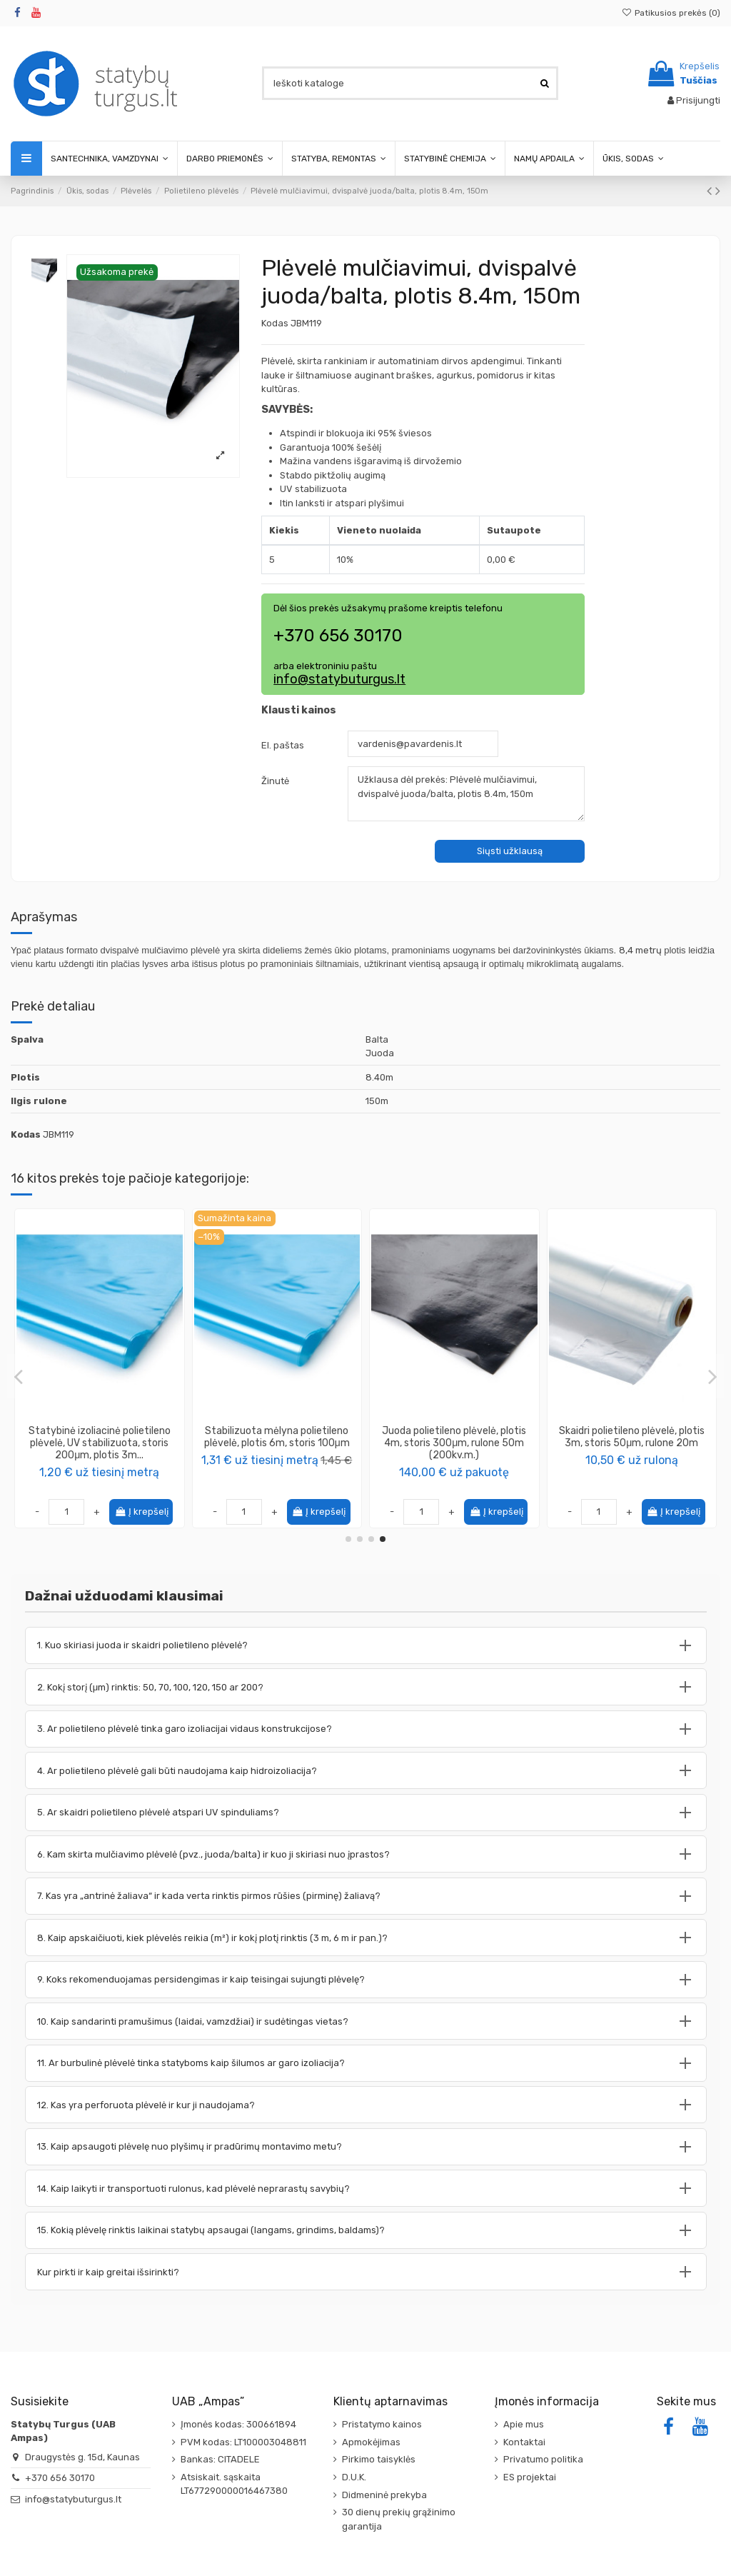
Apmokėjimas (371, 2442)
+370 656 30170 (60, 2477)
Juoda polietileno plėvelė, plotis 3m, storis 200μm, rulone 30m (277, 1437)
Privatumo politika (543, 2459)
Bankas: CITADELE (220, 2459)
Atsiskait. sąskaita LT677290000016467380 (234, 2484)
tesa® (100, 1457)
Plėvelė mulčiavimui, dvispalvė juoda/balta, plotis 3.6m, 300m (454, 1437)
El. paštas (282, 745)
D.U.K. (354, 2477)
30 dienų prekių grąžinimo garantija (398, 2519)
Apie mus (523, 2424)
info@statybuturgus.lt (339, 679)
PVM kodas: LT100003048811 (243, 2442)
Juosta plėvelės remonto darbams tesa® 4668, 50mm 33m (99, 1437)
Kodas (274, 323)
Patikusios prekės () (671, 13)
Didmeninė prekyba (384, 2495)
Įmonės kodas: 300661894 (238, 2424)
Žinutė (275, 781)
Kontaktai (524, 2442)
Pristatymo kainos (382, 2424)
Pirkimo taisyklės (378, 2459)
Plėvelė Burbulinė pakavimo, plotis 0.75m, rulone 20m (632, 1437)
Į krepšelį (141, 1511)
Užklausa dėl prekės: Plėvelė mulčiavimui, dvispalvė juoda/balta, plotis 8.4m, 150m (466, 793)
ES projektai (529, 2477)
